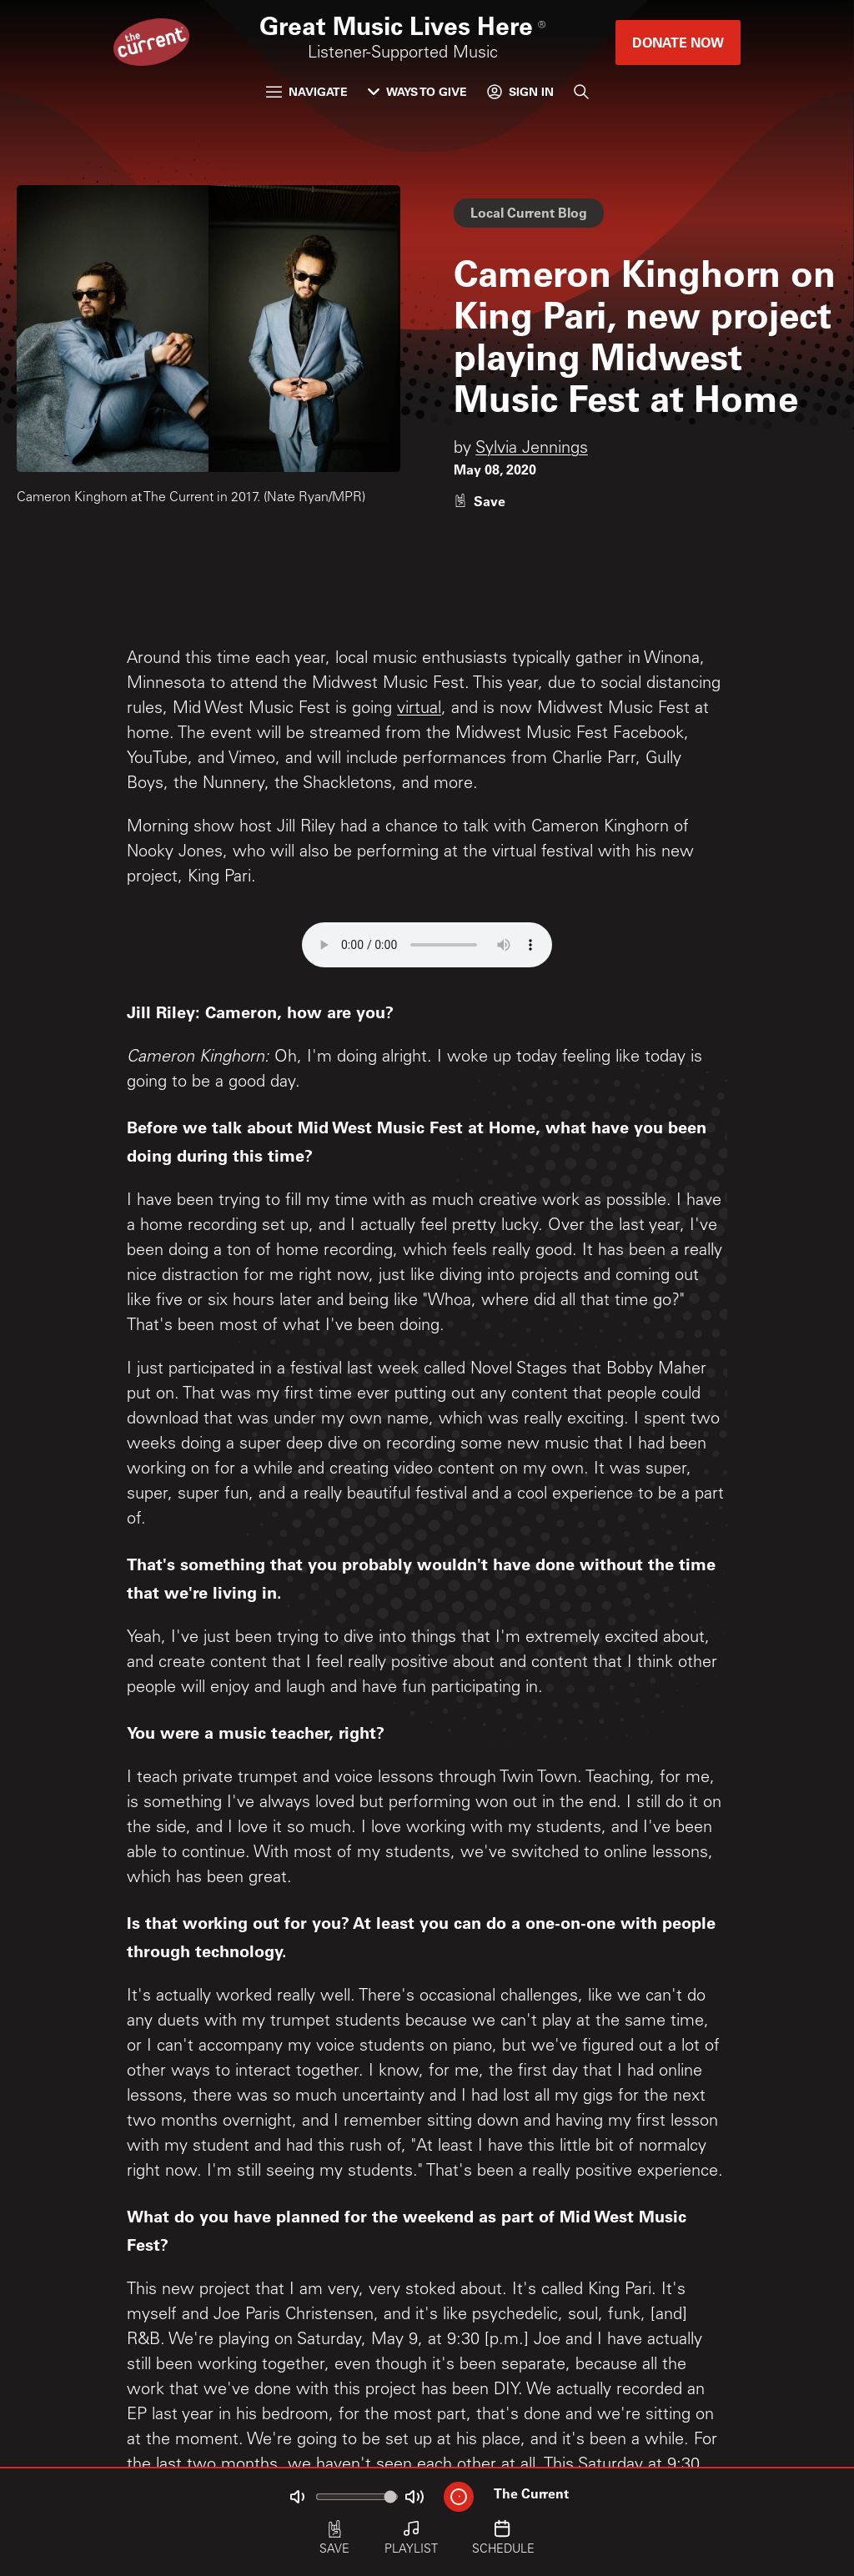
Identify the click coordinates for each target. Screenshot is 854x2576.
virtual (419, 709)
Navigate (307, 91)
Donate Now (678, 42)
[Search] (581, 92)
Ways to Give (417, 91)
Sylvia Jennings (531, 449)
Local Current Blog (528, 212)
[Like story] (479, 500)
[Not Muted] (297, 2496)
